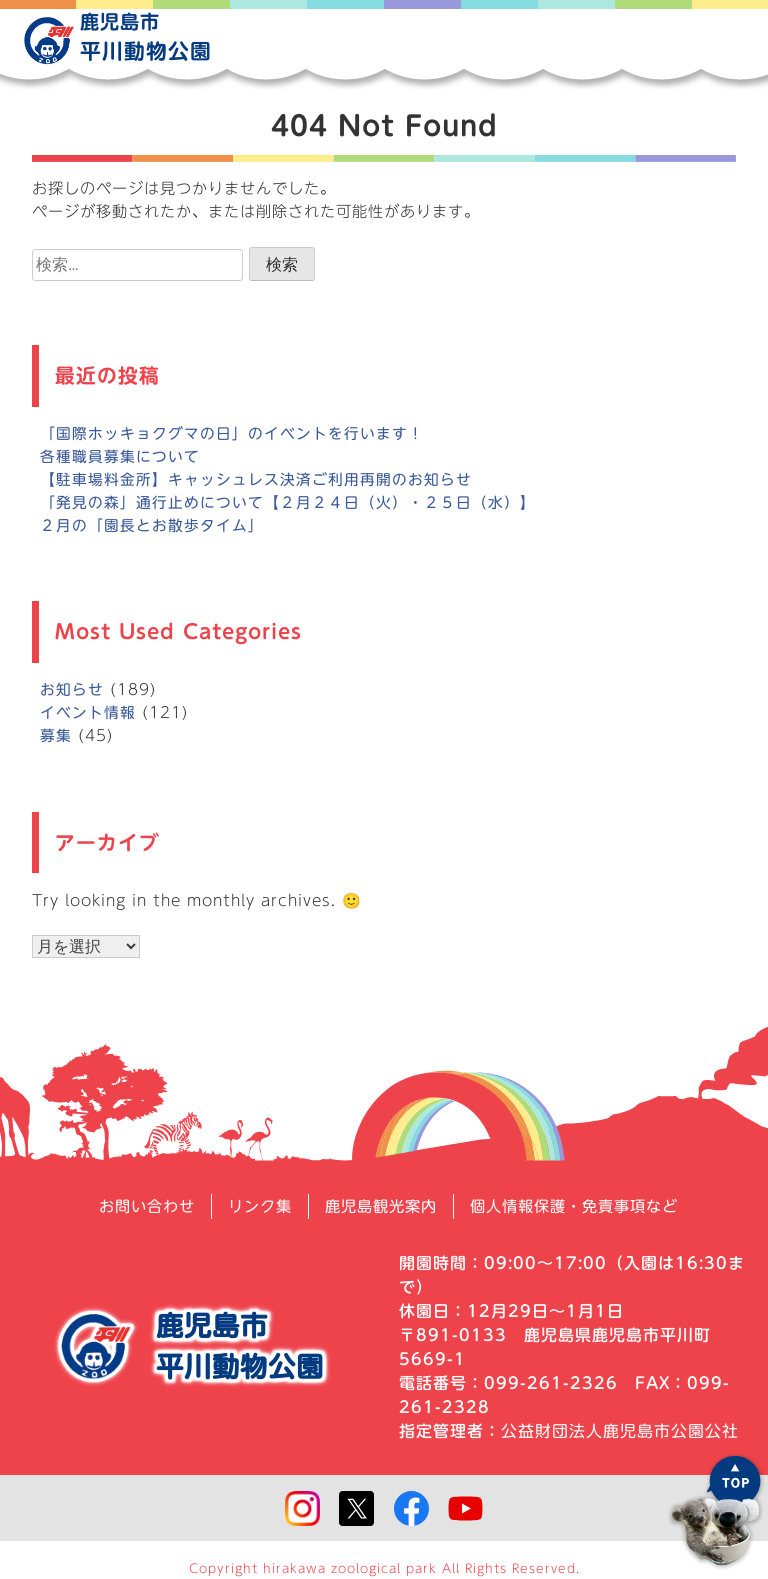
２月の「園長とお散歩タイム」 (152, 525)
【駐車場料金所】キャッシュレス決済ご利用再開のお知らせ (256, 479)
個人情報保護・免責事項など (582, 1206)
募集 (56, 735)
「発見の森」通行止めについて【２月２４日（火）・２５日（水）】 (288, 502)
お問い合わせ (135, 1206)
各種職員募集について (120, 456)
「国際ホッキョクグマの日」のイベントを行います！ (232, 433)
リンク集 (253, 1206)
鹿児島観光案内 (379, 1206)
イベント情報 (88, 712)
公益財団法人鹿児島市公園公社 (620, 1430)
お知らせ (72, 689)
